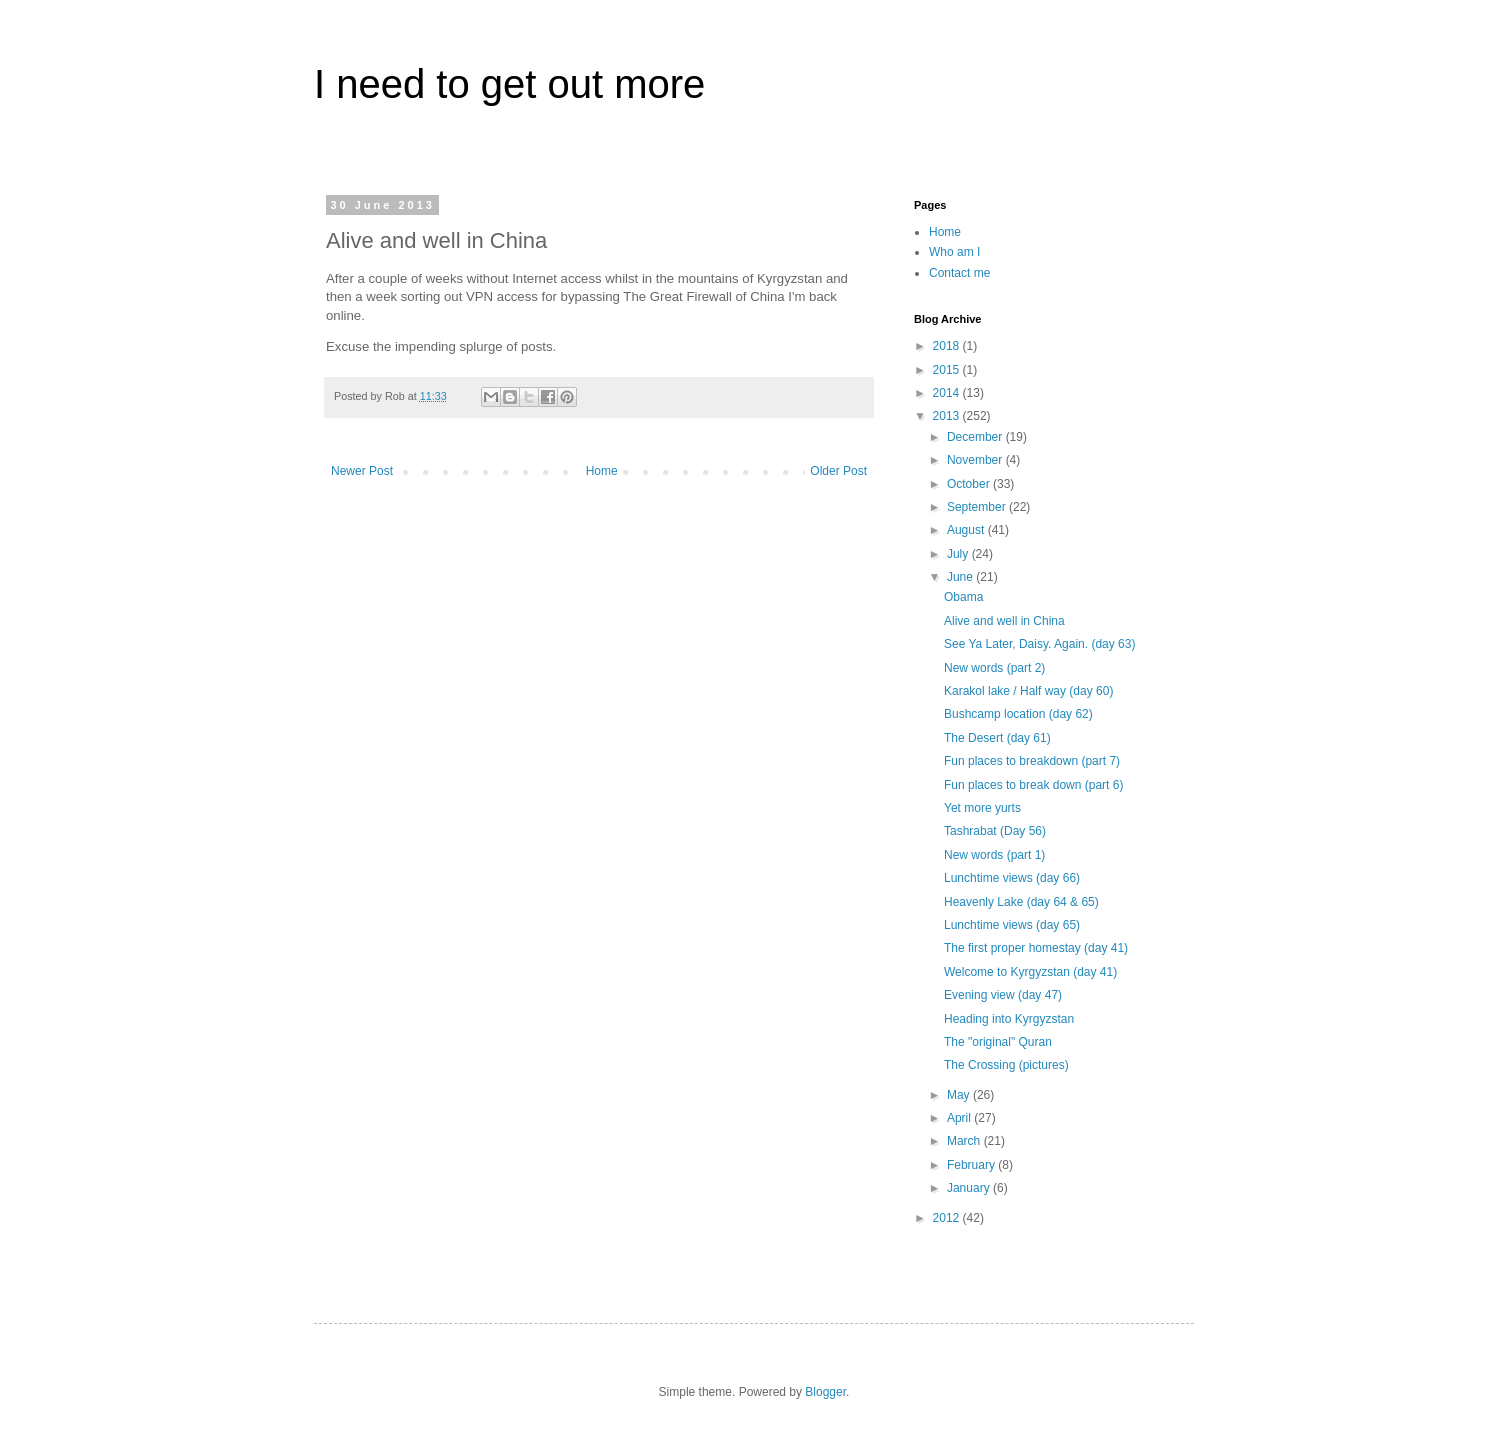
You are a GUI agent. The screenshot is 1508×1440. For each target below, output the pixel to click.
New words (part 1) (994, 855)
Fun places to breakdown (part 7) (1032, 761)
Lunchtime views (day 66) (1012, 878)
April (960, 1118)
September (978, 507)
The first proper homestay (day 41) (1036, 948)
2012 (948, 1218)
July (959, 554)
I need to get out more (509, 84)
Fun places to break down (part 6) (1033, 785)
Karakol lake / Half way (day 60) (1028, 691)
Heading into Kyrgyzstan (1009, 1019)
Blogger (825, 1392)
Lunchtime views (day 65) (1012, 925)
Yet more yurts (982, 808)
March (965, 1141)
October (970, 484)
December (976, 437)
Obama (963, 597)
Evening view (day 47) (1003, 995)
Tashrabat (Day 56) (995, 831)
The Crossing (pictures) (1006, 1065)
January (970, 1188)
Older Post (838, 471)
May (960, 1095)
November (976, 460)
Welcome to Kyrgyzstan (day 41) (1030, 972)
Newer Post (362, 471)
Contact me (959, 273)
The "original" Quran (998, 1042)
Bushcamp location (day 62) (1018, 714)
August (967, 530)
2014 (948, 393)
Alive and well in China (1004, 621)
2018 (948, 346)
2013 (948, 416)
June (961, 577)
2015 (948, 370)
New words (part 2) (994, 668)
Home (602, 471)
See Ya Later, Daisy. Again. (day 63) (1039, 644)
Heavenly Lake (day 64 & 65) (1021, 902)
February (972, 1165)
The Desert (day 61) (997, 738)
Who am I (954, 252)
